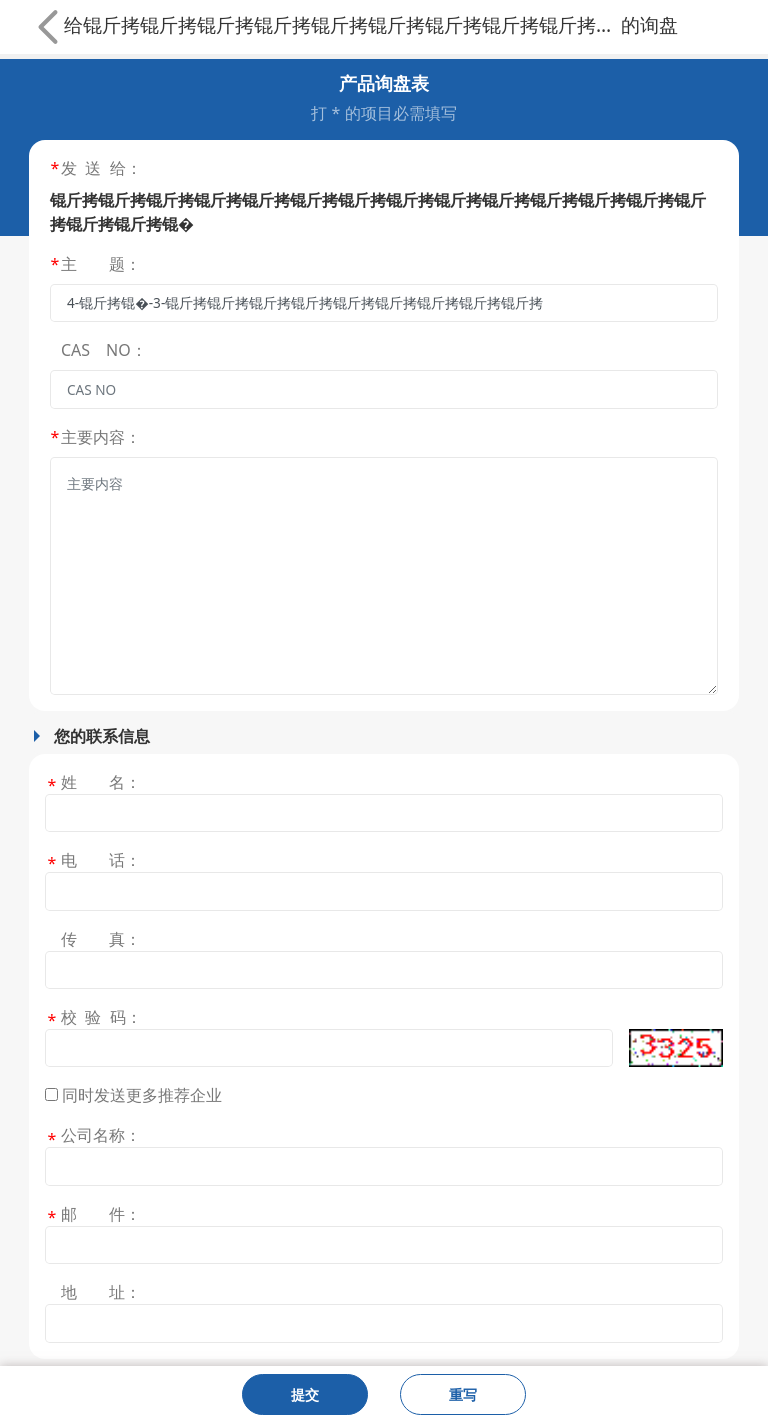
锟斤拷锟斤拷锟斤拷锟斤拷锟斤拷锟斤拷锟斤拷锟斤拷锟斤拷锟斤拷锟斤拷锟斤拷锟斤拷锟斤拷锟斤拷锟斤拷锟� (352, 24)
